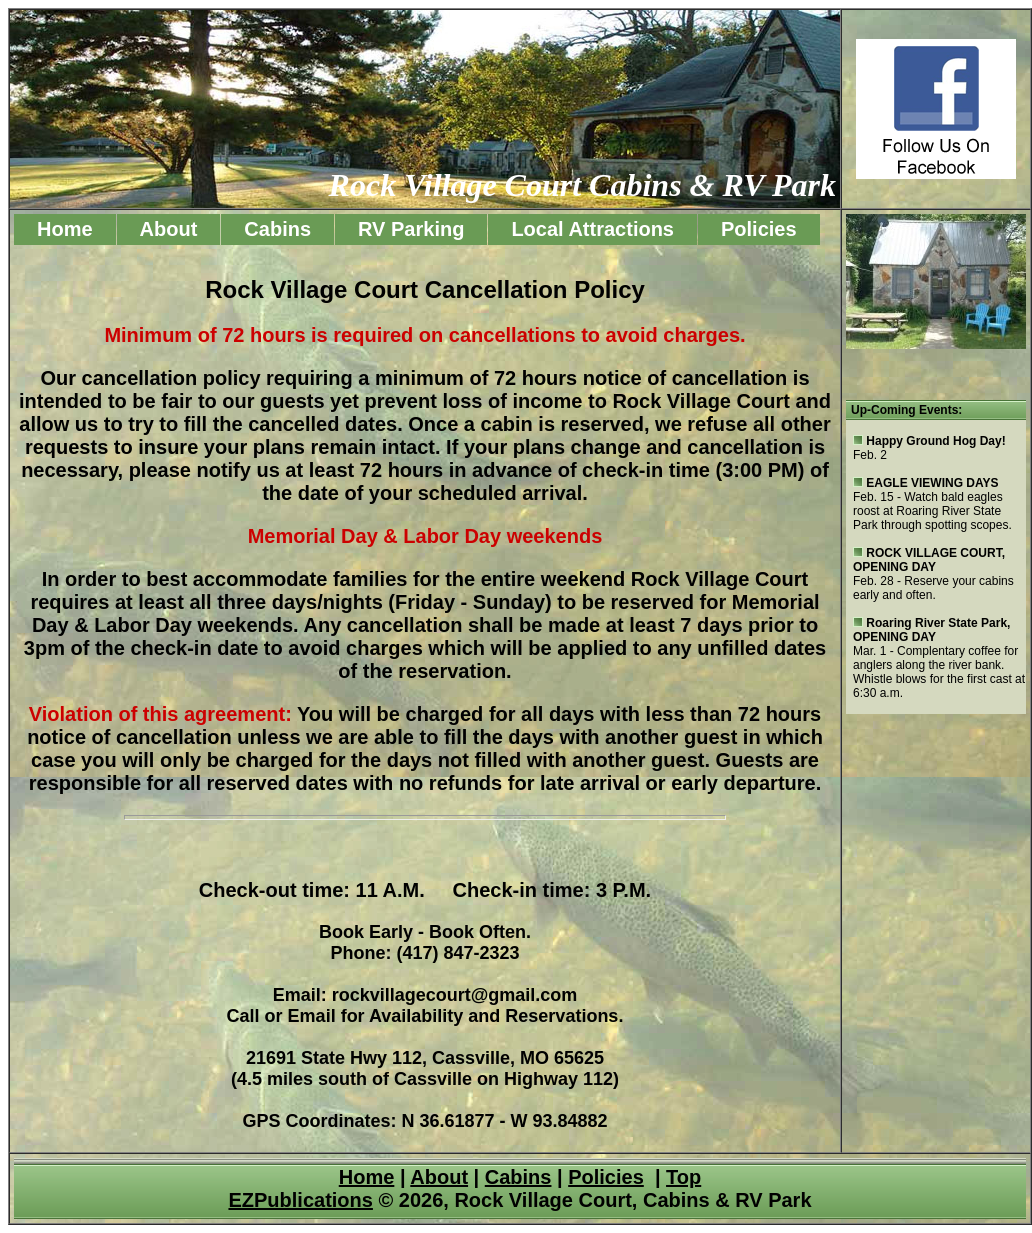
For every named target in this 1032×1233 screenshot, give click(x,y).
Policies (759, 229)
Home (65, 229)
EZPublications (300, 1200)
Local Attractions (592, 229)
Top (683, 1177)
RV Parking (411, 229)
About (169, 229)
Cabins (277, 229)
